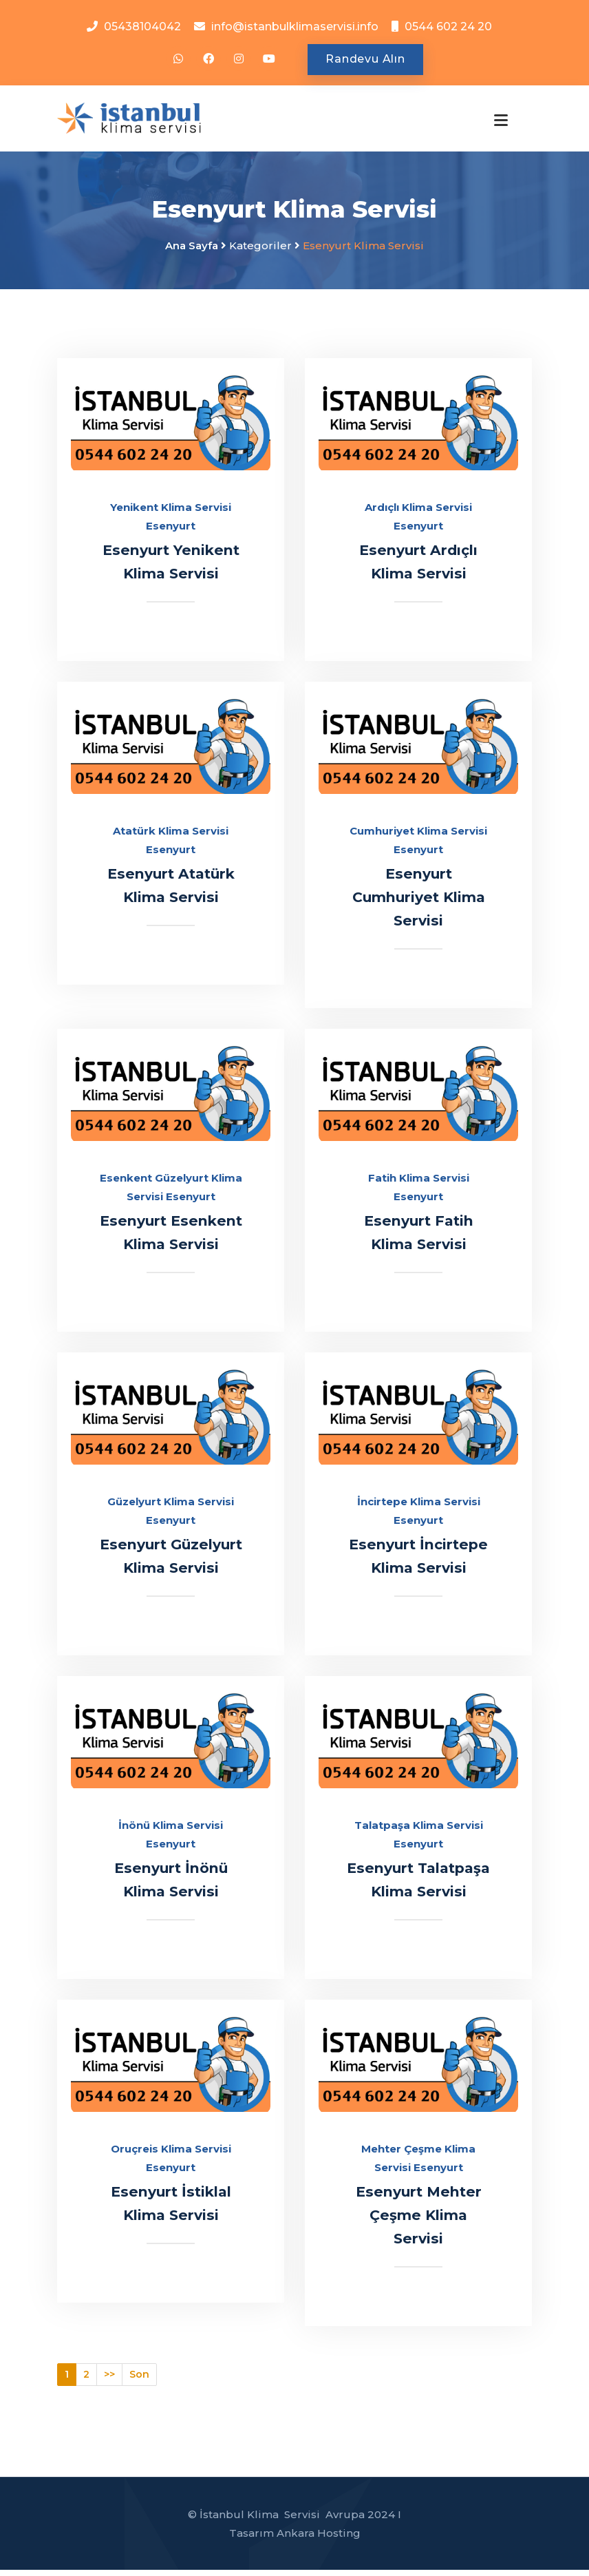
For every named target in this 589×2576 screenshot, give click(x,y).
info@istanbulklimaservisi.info (294, 26)
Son (139, 2380)
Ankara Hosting (319, 2539)
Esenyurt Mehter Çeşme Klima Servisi (418, 2221)
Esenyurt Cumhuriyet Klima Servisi (418, 903)
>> (109, 2380)
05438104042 (142, 26)
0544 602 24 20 (448, 26)
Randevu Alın (365, 59)
